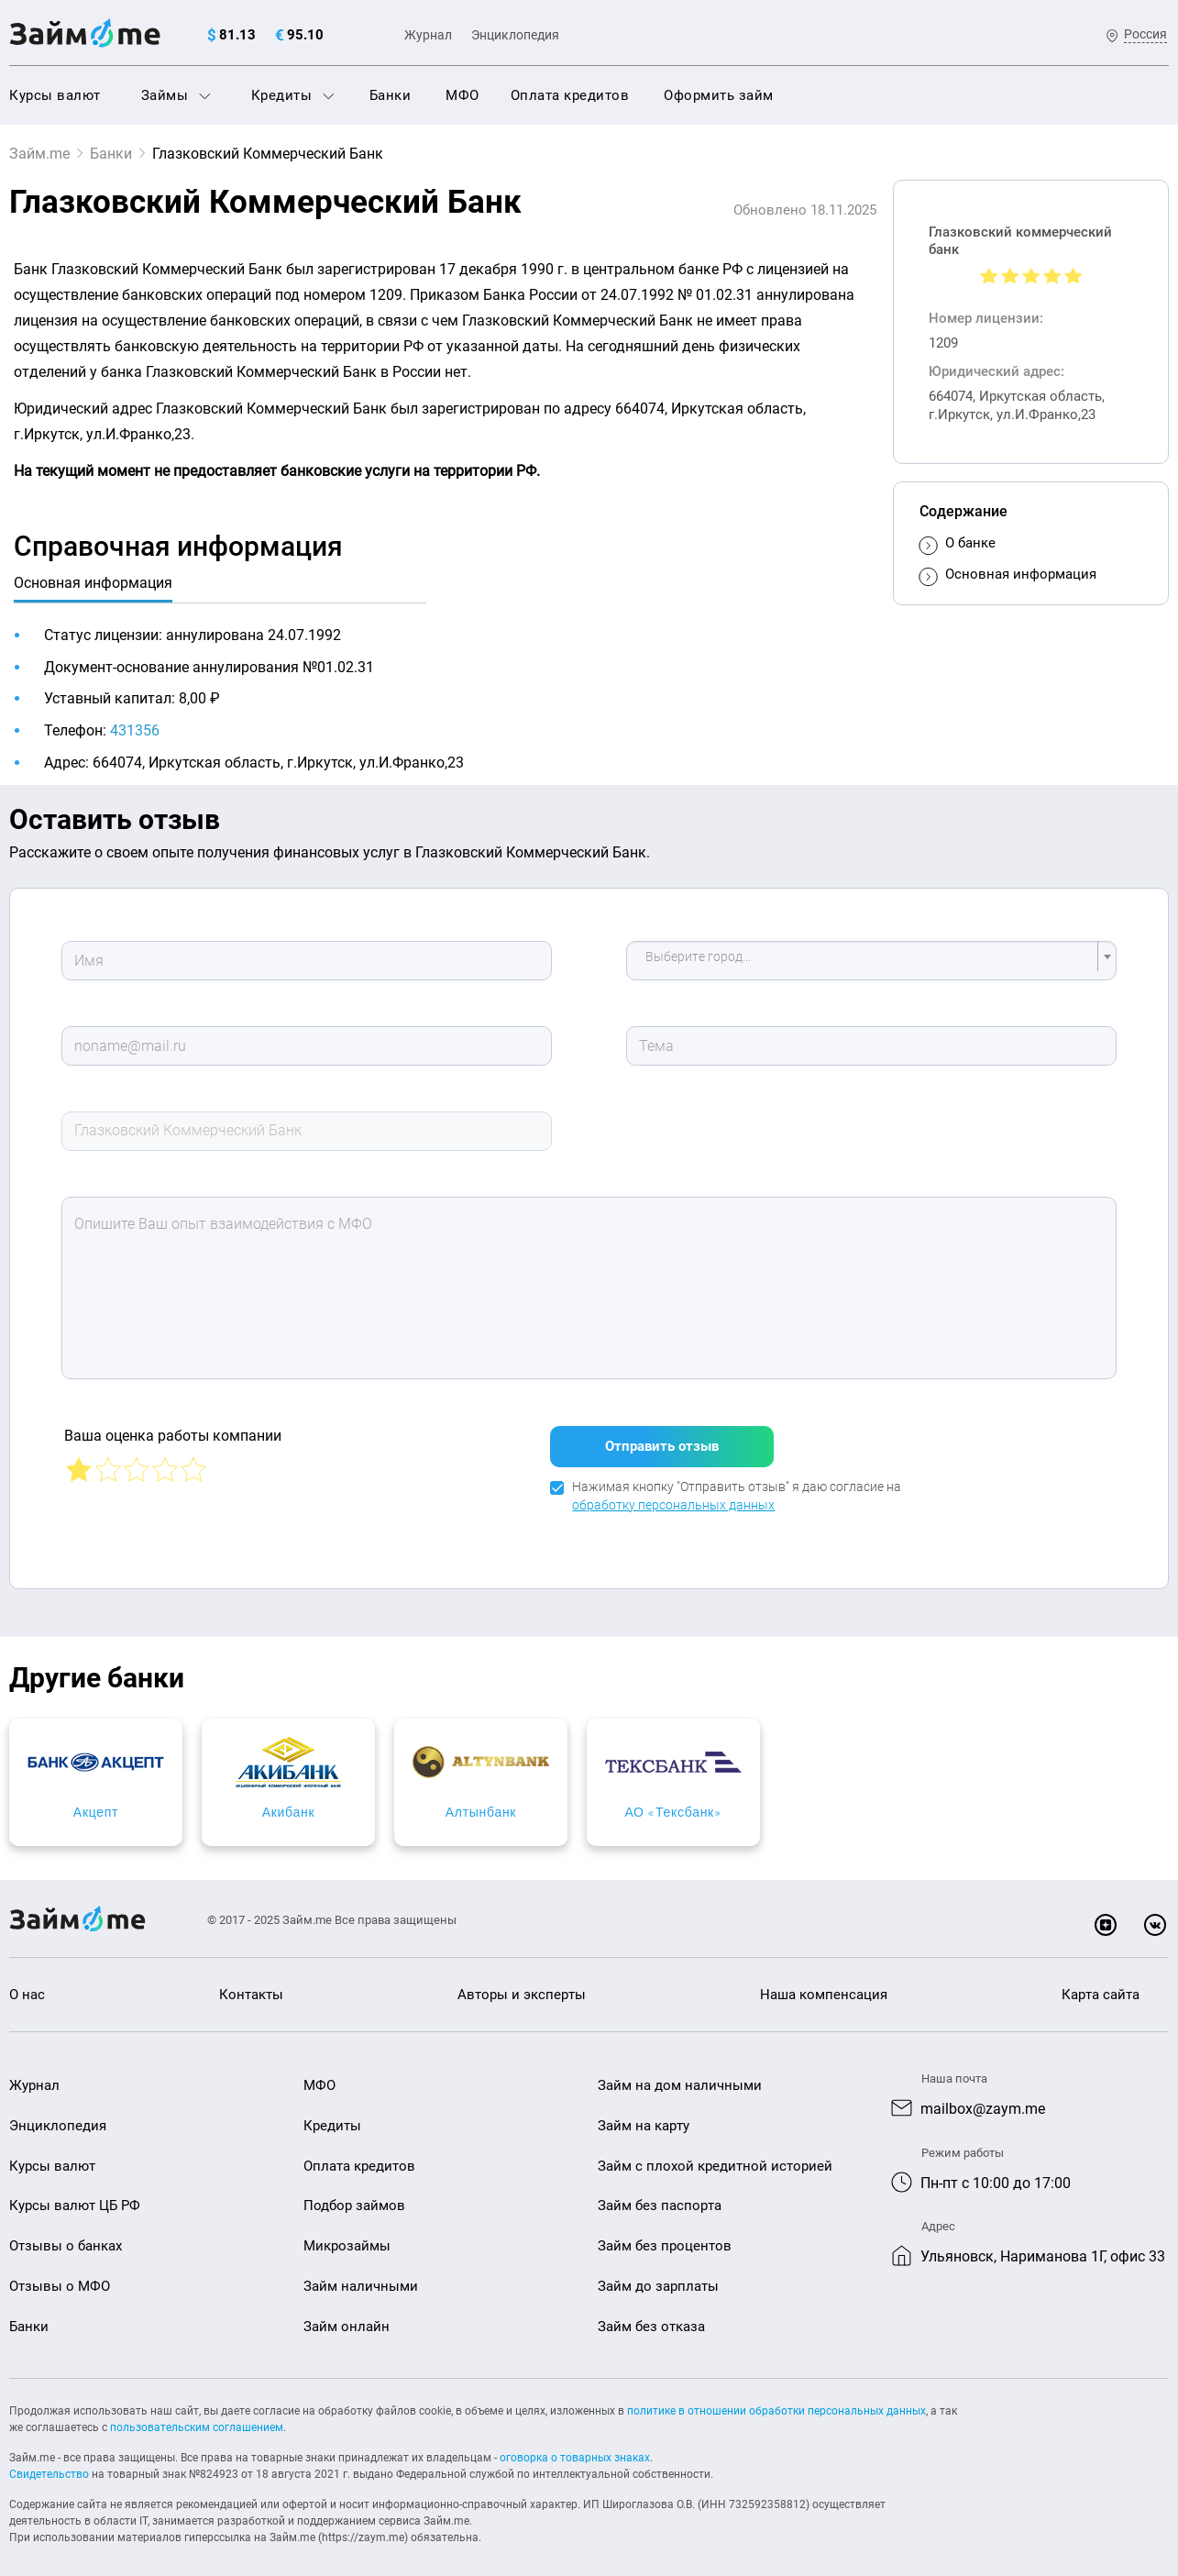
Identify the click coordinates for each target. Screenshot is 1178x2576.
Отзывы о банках (65, 2235)
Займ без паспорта (659, 2194)
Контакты (251, 1983)
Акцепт (147, 1800)
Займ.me (39, 153)
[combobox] (871, 960)
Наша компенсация (823, 1983)
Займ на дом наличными (680, 2074)
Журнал (428, 35)
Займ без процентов (665, 2235)
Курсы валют (55, 95)
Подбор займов (354, 2194)
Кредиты (293, 95)
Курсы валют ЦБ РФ (74, 2194)
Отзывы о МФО (59, 2275)
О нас (27, 1983)
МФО (462, 95)
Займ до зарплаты (658, 2275)
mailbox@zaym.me (982, 2097)
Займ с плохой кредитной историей (715, 2155)
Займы (176, 95)
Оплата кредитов (570, 95)
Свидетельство (49, 2463)
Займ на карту (643, 2114)
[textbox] (866, 960)
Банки (390, 95)
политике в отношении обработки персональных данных (776, 2400)
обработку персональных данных (673, 1494)
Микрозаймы (347, 2235)
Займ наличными (360, 2275)
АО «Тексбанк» (1031, 1800)
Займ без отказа (651, 2315)
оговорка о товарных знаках (575, 2446)
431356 (135, 730)
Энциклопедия (515, 35)
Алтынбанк (736, 1800)
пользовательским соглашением (196, 2416)
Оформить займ (719, 95)
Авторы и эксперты (521, 1983)
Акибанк (441, 1800)
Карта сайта (1100, 1983)
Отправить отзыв (662, 1435)
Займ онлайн (346, 2315)
